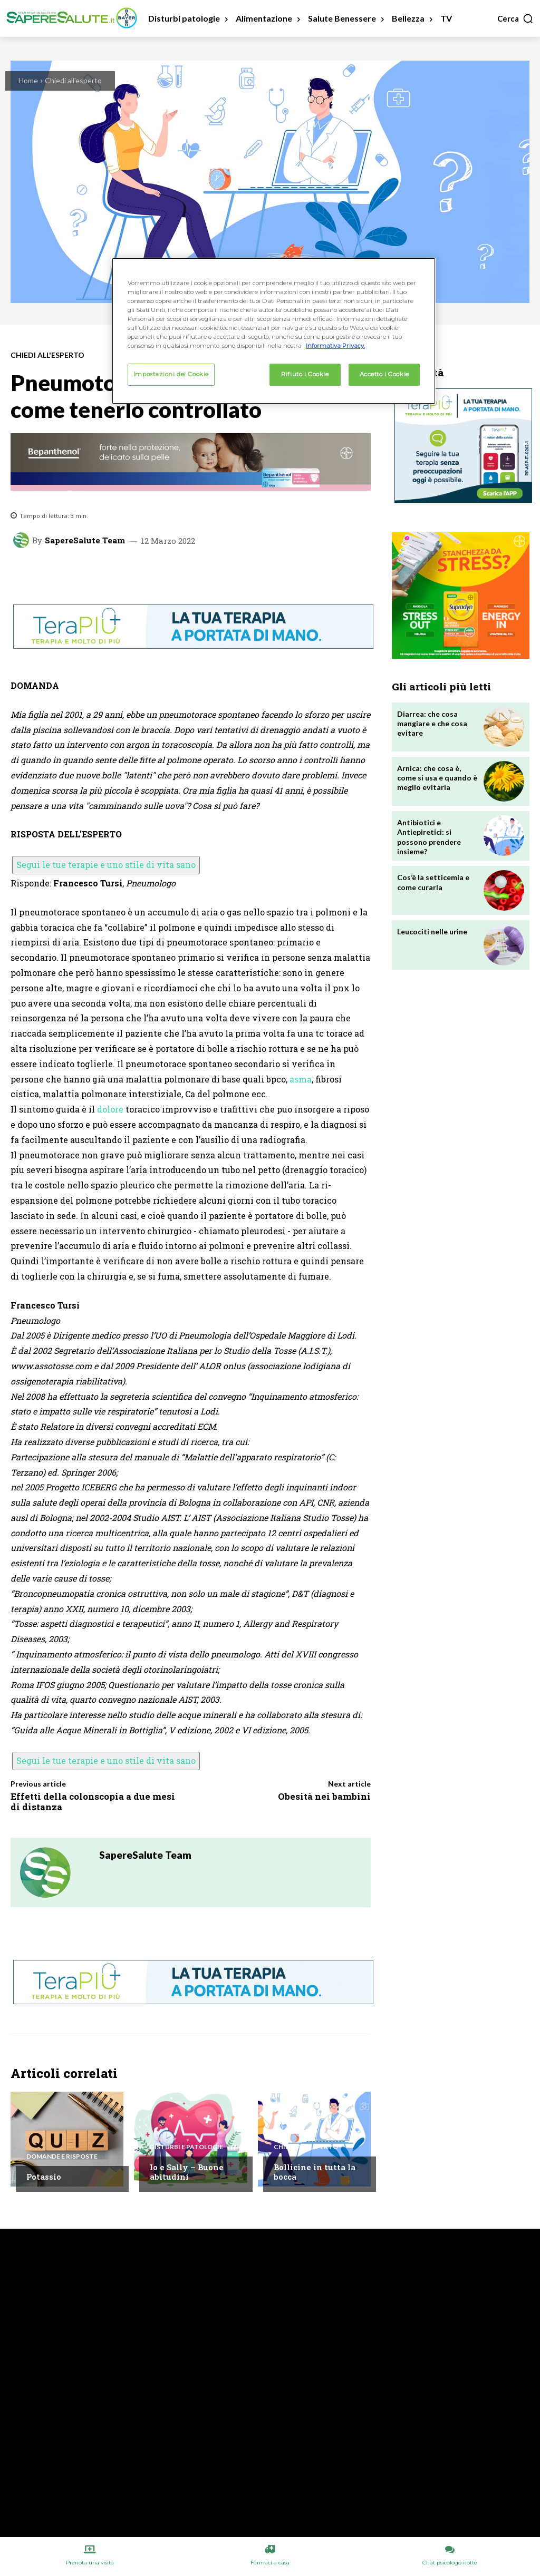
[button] (515, 18)
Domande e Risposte (62, 2156)
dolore (110, 1109)
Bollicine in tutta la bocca (314, 2172)
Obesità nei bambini (324, 1796)
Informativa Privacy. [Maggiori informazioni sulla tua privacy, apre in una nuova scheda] (335, 345)
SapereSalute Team (85, 540)
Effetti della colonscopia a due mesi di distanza (93, 1801)
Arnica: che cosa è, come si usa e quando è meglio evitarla (437, 778)
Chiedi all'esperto (73, 80)
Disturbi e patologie (186, 2147)
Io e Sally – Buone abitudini (187, 2172)
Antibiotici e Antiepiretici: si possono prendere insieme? (429, 837)
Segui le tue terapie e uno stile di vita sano (106, 864)
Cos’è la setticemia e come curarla (433, 882)
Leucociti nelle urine (432, 931)
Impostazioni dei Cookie (171, 374)
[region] (274, 331)
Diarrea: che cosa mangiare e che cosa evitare (432, 723)
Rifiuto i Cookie (305, 374)
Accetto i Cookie (384, 374)
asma (301, 1079)
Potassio (43, 2176)
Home (28, 80)
